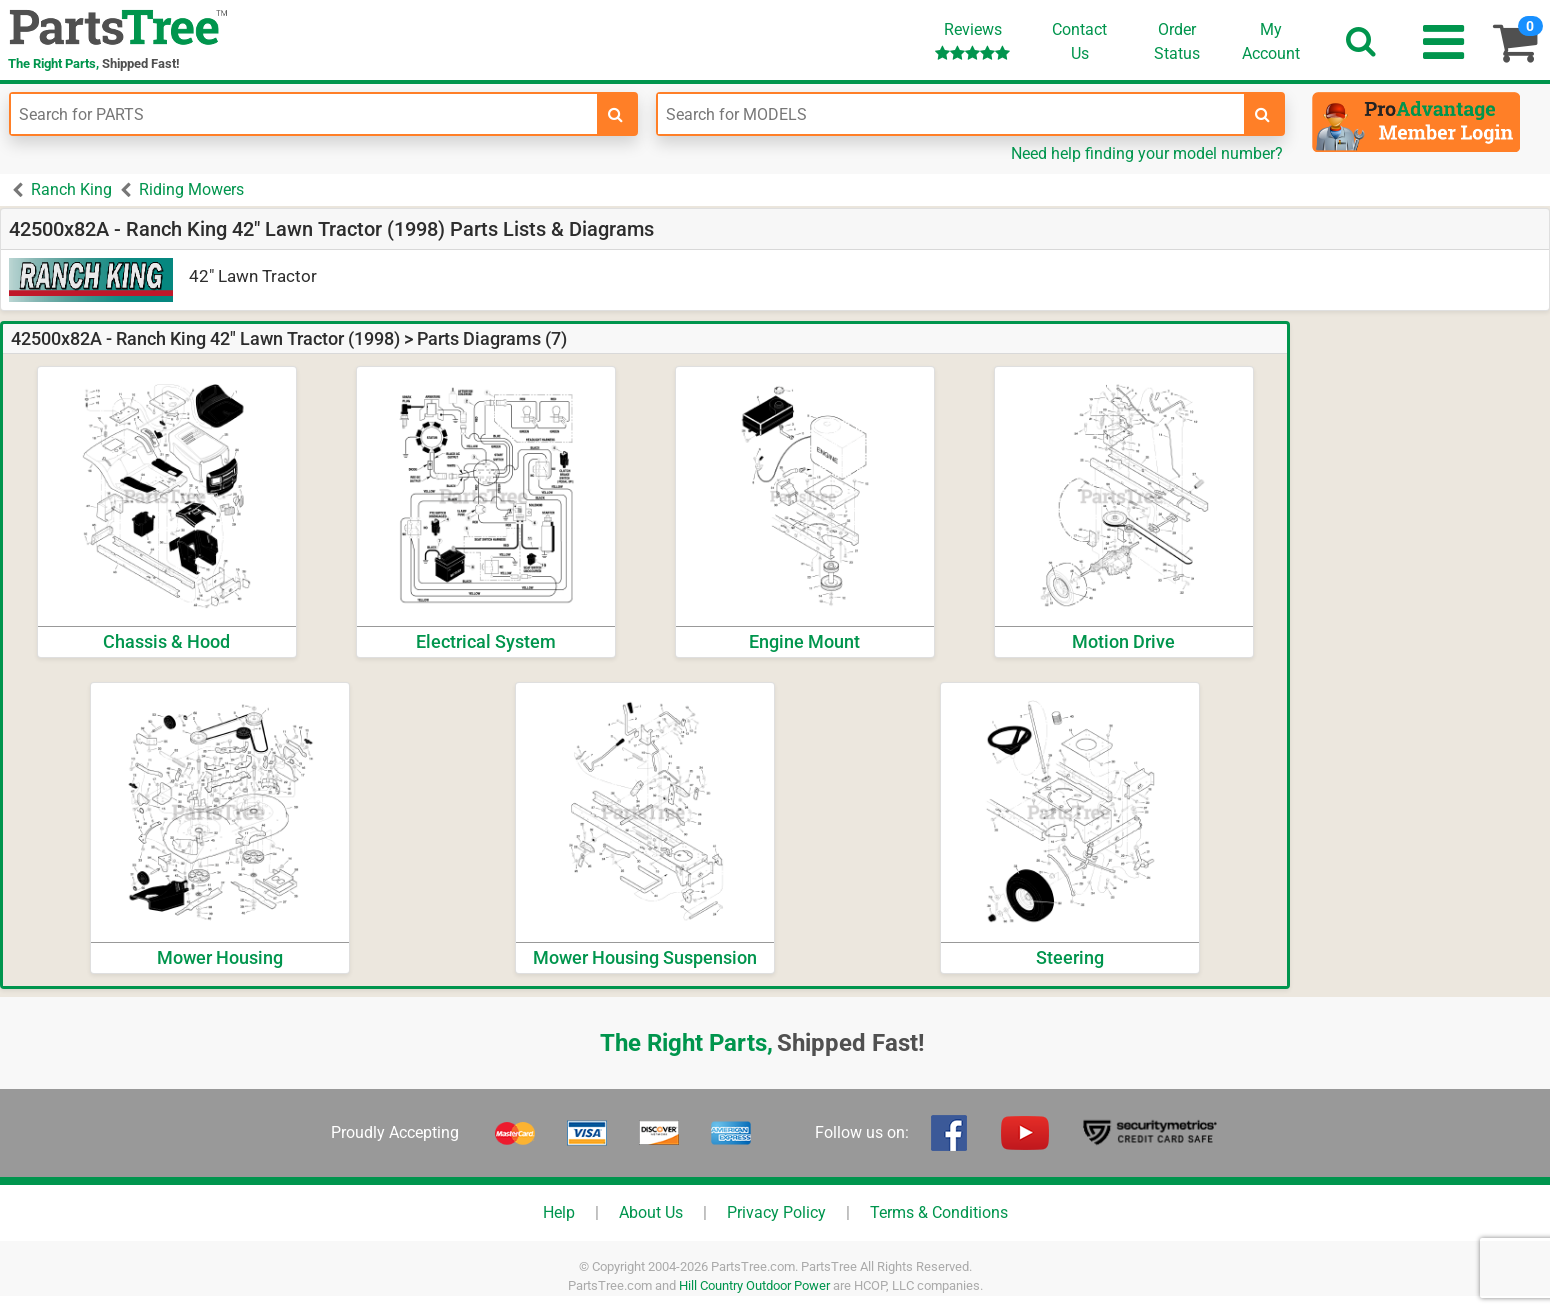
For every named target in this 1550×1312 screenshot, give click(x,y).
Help (559, 1212)
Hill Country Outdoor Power (754, 1285)
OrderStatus (1177, 41)
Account (1271, 41)
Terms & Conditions (939, 1212)
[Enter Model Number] (951, 114)
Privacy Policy (776, 1212)
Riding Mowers (191, 189)
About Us (651, 1212)
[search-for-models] (1263, 114)
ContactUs (1079, 41)
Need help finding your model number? (1147, 153)
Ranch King (71, 189)
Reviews (972, 40)
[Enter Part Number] (304, 114)
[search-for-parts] (616, 114)
